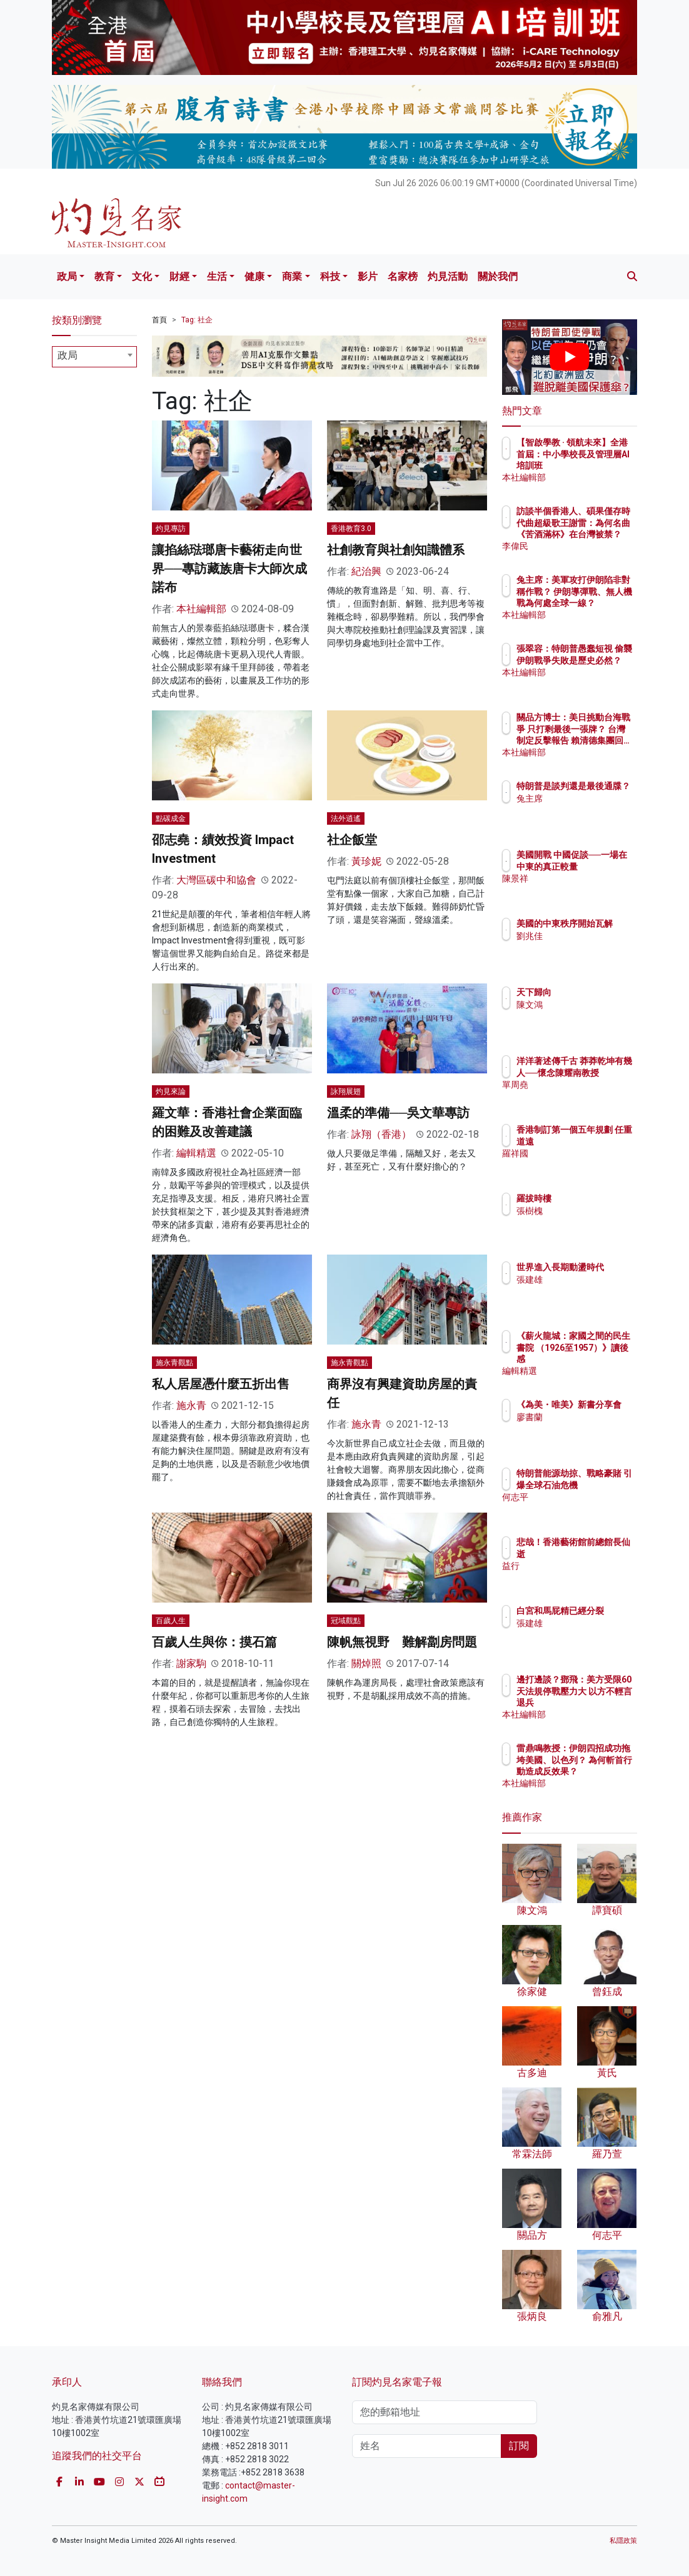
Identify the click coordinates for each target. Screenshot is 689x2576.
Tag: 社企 (197, 320)
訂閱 (519, 2446)
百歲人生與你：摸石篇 (214, 1641)
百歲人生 (171, 1620)
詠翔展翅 (346, 1091)
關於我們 (498, 276)
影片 (368, 276)
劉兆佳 (584, 947)
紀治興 (366, 571)
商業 (292, 276)
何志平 (584, 1508)
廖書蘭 (584, 1428)
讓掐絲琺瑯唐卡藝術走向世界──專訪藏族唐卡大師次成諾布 (229, 568)
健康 (254, 276)
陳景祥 (584, 890)
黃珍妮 (366, 861)
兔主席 (584, 810)
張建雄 (584, 1291)
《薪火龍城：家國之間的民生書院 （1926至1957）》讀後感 (601, 1358)
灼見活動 (448, 276)
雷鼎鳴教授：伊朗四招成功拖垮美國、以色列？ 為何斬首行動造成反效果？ (601, 1771)
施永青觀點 (174, 1362)
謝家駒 (191, 1663)
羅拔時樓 (588, 1198)
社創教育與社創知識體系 (396, 549)
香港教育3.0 (351, 528)
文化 (142, 276)
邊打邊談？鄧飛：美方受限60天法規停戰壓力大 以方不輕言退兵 (598, 1702)
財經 (179, 276)
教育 (104, 276)
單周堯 (584, 1096)
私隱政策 (623, 2541)
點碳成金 (171, 818)
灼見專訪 (171, 528)
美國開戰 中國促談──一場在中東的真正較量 (601, 866)
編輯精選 (196, 1153)
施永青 (191, 1405)
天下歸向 (588, 992)
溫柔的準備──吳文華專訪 (398, 1112)
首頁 (159, 320)
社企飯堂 (352, 839)
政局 (67, 276)
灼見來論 (171, 1091)
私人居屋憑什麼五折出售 (220, 1383)
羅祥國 (584, 1165)
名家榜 (403, 276)
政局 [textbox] (68, 355)
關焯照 (366, 1663)
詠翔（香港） (381, 1134)
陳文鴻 (584, 1005)
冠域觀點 (346, 1620)
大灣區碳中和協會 (216, 880)
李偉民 (584, 546)
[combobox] (94, 356)
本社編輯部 (201, 609)
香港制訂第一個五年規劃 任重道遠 (601, 1141)
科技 (330, 276)
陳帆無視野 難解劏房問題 (402, 1641)
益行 (579, 1566)
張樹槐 (584, 1211)
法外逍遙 (346, 818)
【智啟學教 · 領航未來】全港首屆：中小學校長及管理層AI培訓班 (601, 465)
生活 (217, 276)
